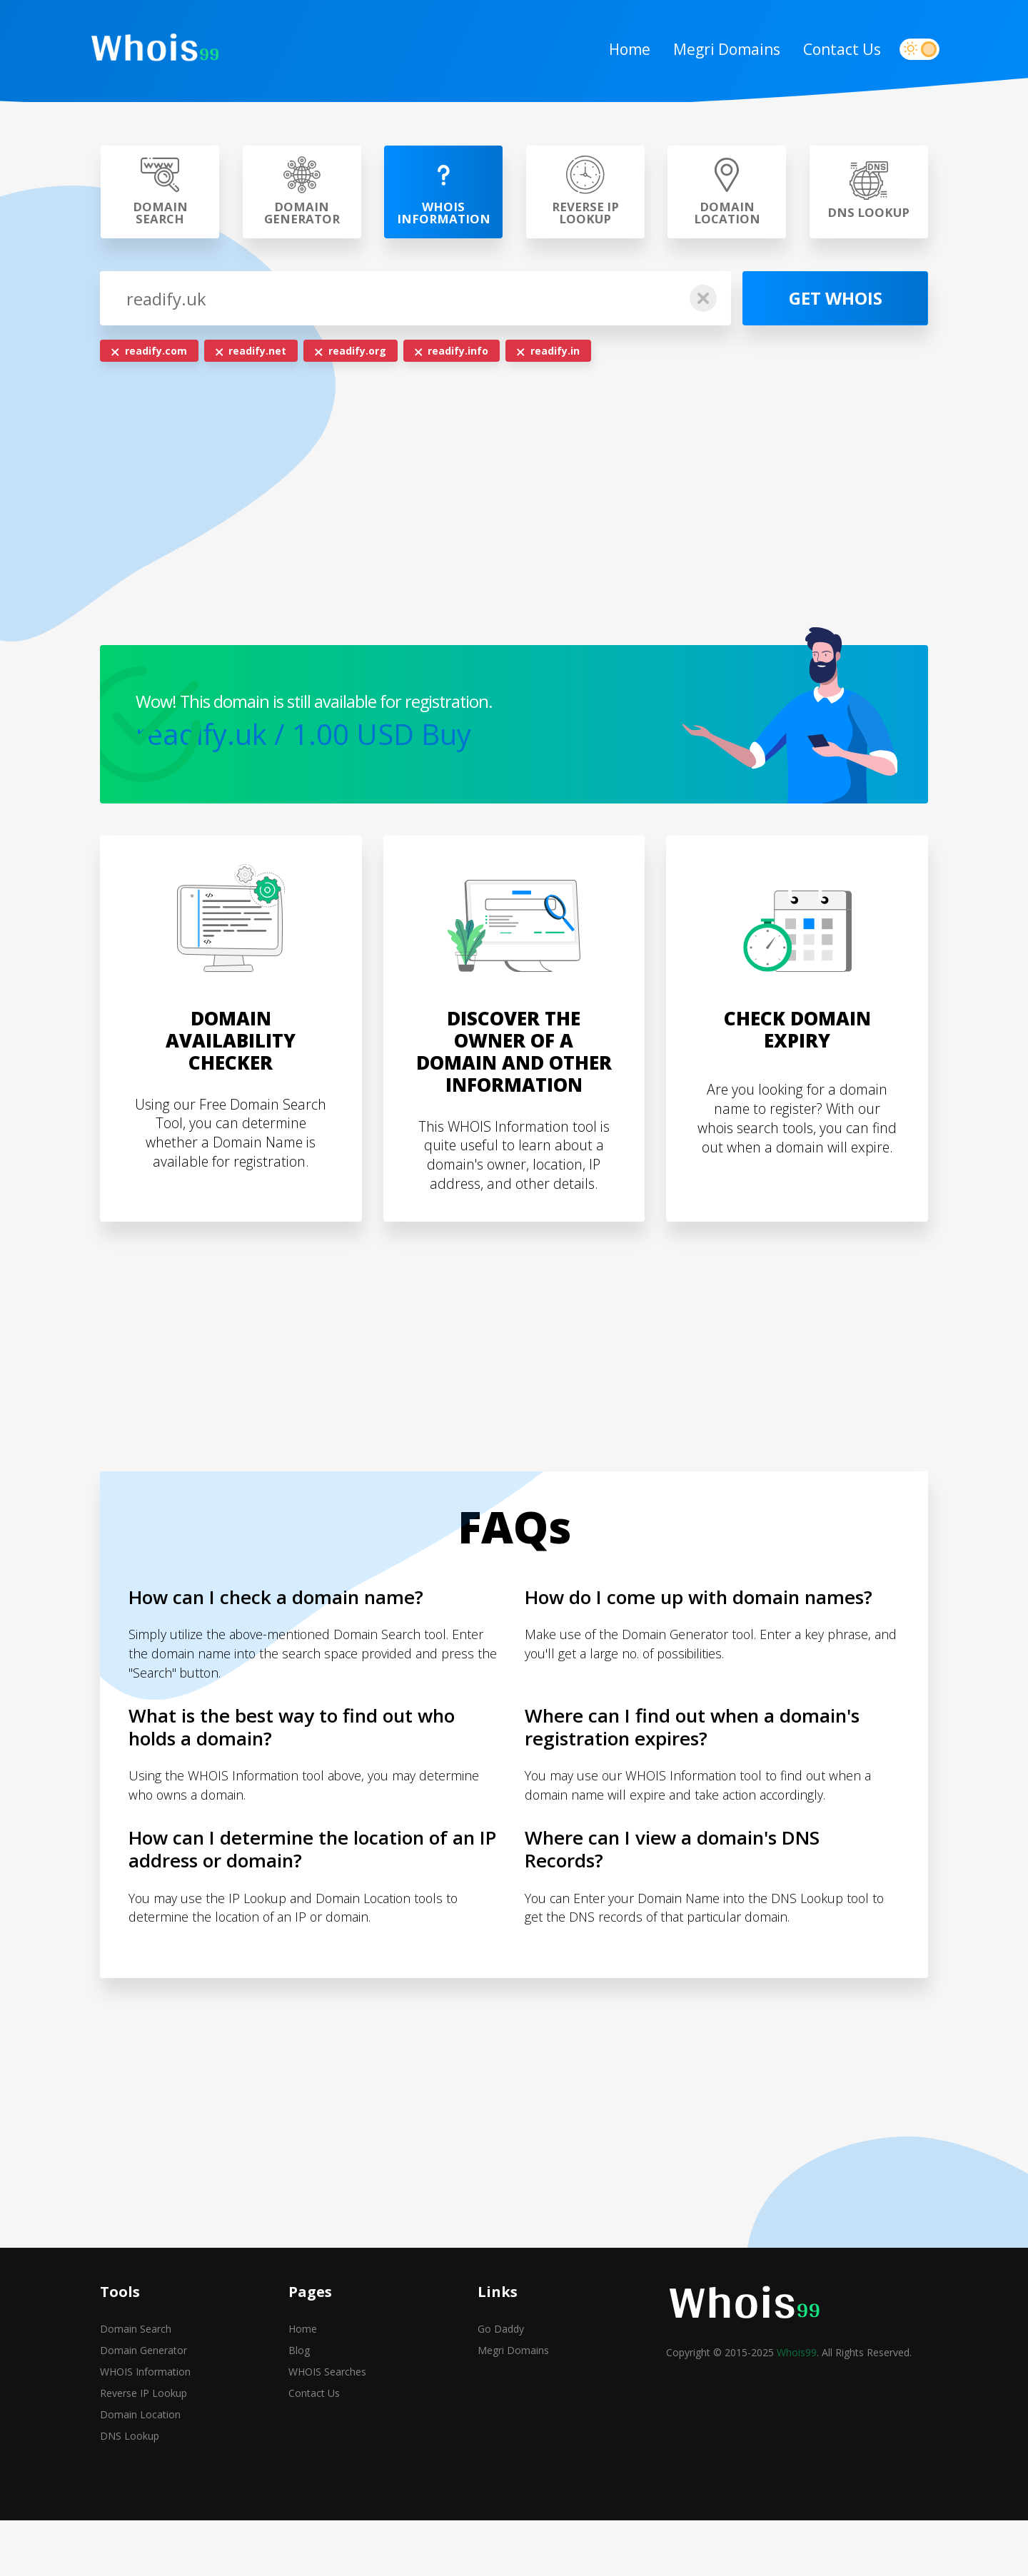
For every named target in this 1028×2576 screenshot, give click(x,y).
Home (618, 51)
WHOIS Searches (327, 2429)
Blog (299, 2408)
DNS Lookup (129, 2493)
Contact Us (831, 51)
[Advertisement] (514, 512)
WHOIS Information (145, 2429)
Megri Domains (715, 51)
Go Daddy (501, 2386)
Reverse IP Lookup (143, 2451)
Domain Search (135, 2386)
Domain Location (140, 2472)
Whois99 (797, 2410)
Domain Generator (143, 2408)
